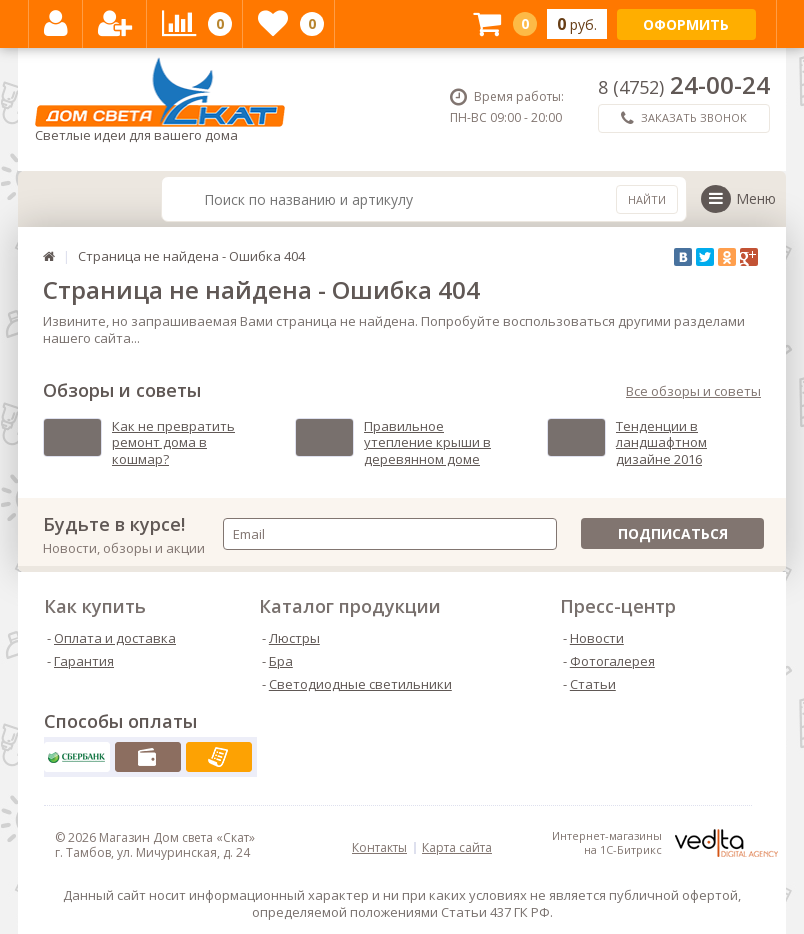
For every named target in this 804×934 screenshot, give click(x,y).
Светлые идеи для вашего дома (160, 100)
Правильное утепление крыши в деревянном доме (427, 443)
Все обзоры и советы (693, 391)
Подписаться (673, 533)
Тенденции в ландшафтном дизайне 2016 (661, 443)
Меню (738, 199)
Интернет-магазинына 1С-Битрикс (665, 843)
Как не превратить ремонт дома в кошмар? (173, 443)
